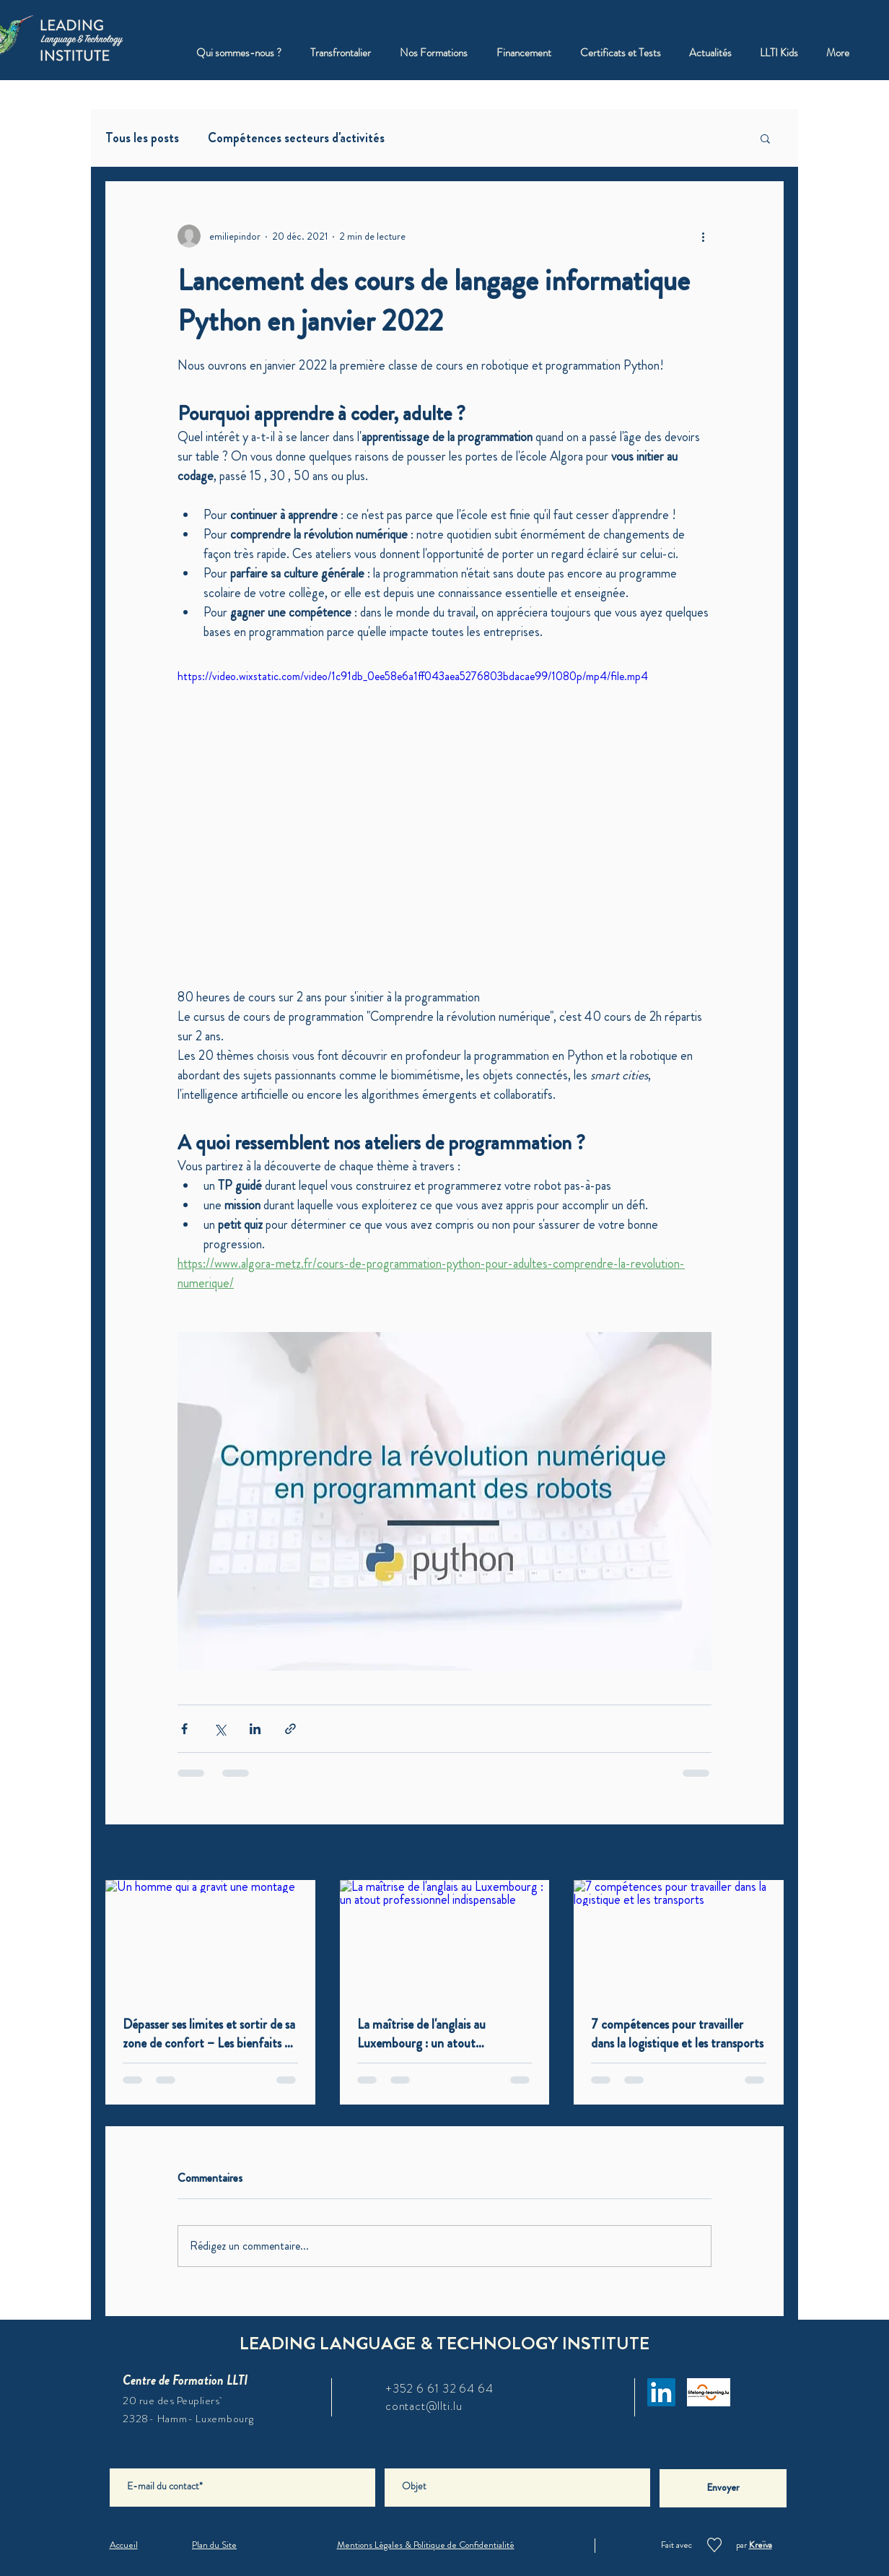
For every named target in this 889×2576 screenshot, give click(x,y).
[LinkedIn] (661, 2392)
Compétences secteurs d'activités (296, 138)
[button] (433, 53)
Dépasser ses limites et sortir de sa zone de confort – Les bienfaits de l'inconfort (210, 2034)
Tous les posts (142, 138)
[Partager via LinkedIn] (255, 1729)
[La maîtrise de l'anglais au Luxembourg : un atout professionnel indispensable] (445, 1939)
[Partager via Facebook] (184, 1729)
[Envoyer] (723, 2488)
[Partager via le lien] (290, 1729)
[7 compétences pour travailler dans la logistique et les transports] (679, 1939)
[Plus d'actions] (702, 236)
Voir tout (766, 1853)
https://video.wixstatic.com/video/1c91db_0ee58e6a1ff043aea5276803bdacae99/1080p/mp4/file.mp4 (413, 676)
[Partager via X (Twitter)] (220, 1729)
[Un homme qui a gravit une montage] (210, 1939)
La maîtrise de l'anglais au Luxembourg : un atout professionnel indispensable (426, 2034)
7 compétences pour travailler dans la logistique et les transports (677, 2034)
